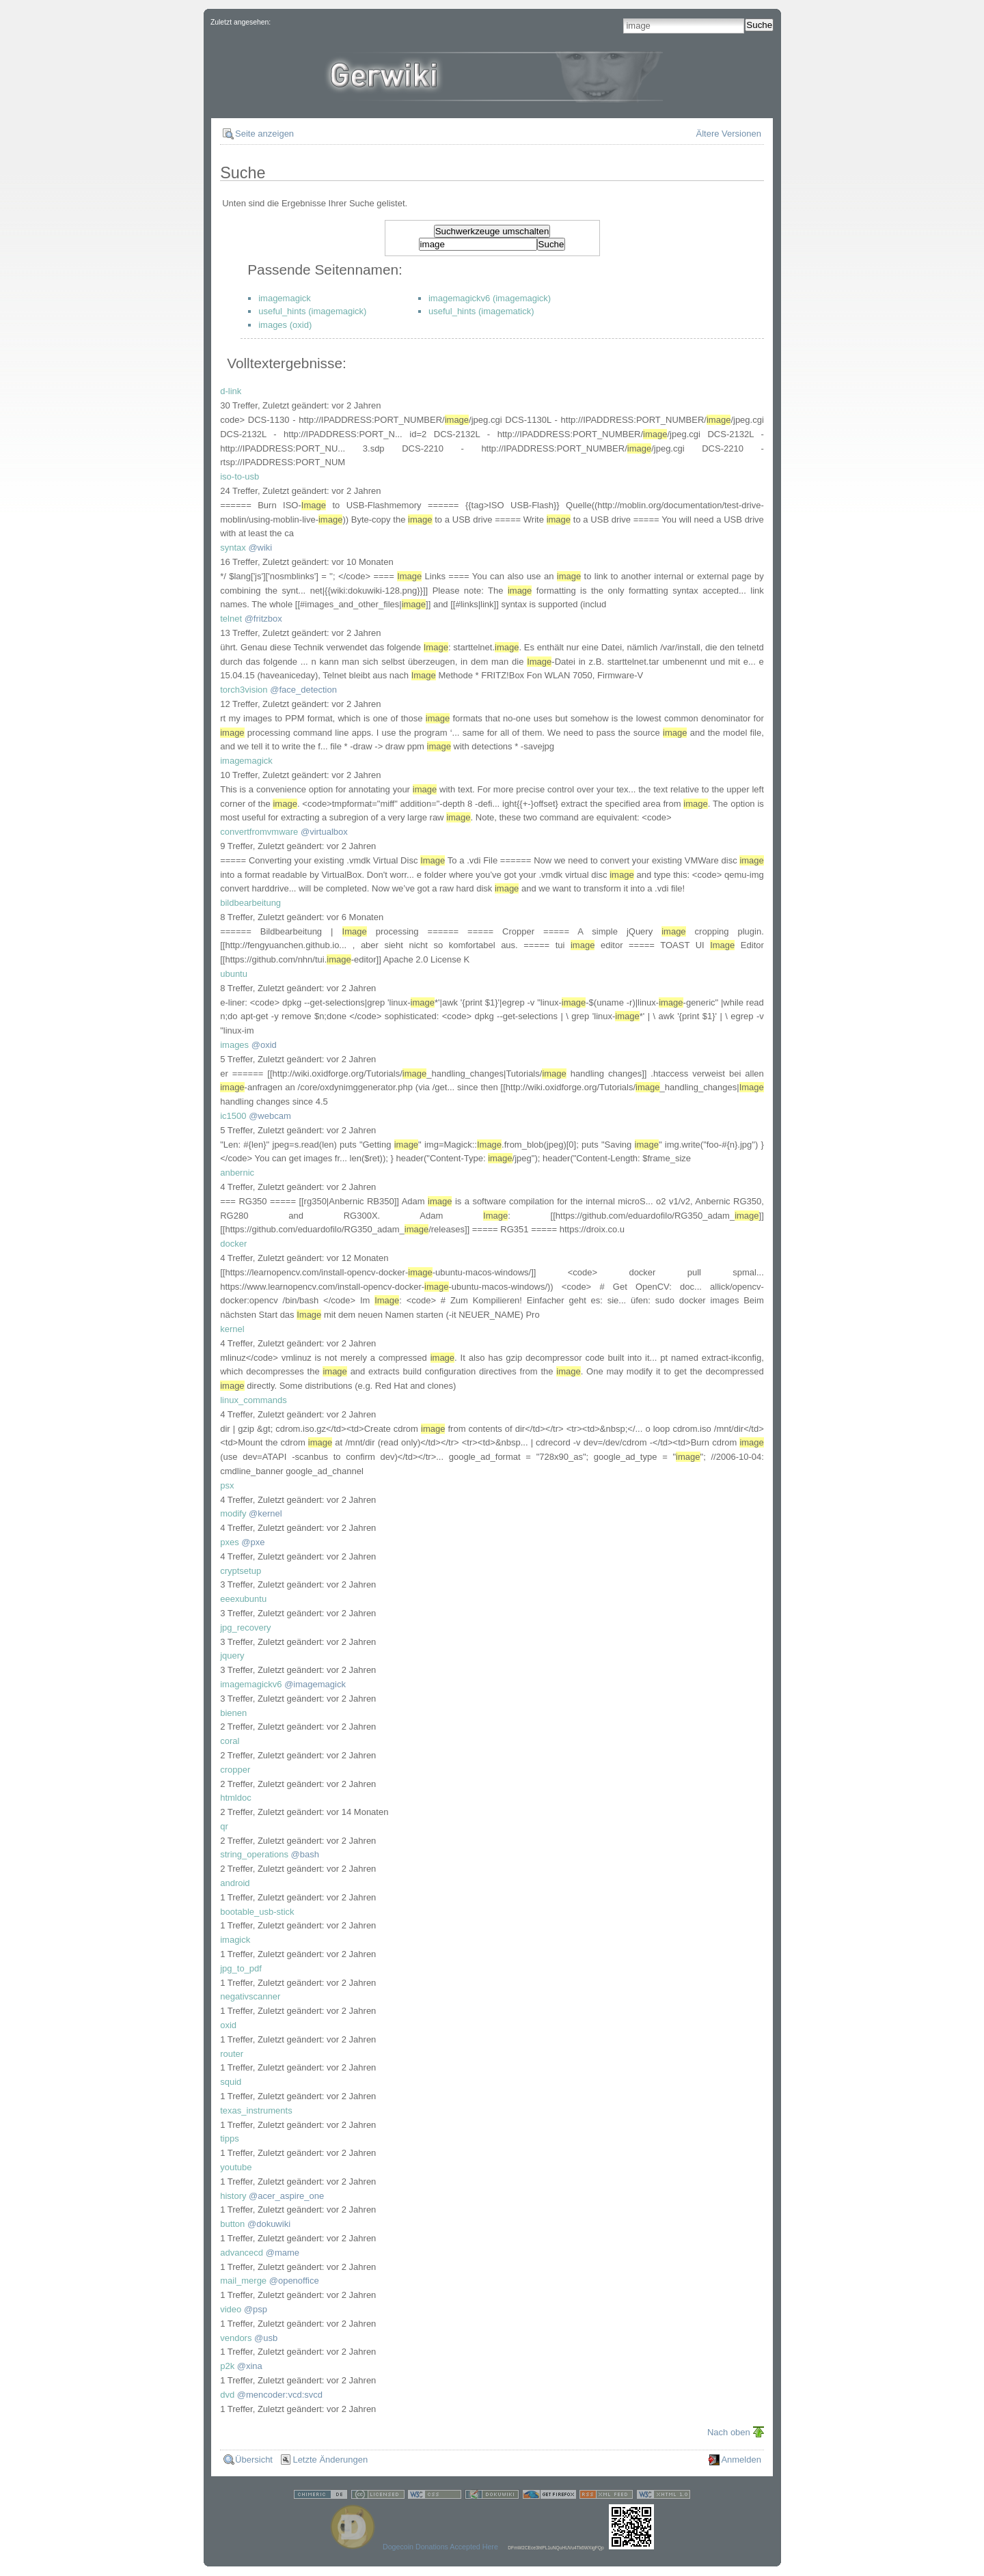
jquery (232, 1655)
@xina (249, 2366)
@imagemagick (315, 1684)
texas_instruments (256, 2110)
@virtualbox (324, 832)
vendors (235, 2338)
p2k (227, 2366)
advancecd (241, 2252)
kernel (232, 1329)
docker (233, 1243)
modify (233, 1513)
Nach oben (728, 2432)
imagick (235, 1940)
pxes (229, 1542)
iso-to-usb (239, 476)
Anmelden (741, 2459)
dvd (227, 2395)
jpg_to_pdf (241, 1968)
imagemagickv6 (251, 1684)
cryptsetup (240, 1571)
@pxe (252, 1542)
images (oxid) (285, 325)
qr (224, 1826)
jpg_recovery (245, 1627)
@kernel (265, 1513)
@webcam (270, 1116)
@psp (255, 2309)
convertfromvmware (259, 832)
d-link (230, 391)
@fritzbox (263, 618)
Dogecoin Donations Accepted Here (440, 2547)
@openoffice (294, 2280)
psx (227, 1485)
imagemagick (284, 298)
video (230, 2309)
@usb (265, 2338)
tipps (229, 2138)
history (233, 2196)
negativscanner (250, 1996)
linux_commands (253, 1400)
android (234, 1883)
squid (230, 2082)
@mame (282, 2252)
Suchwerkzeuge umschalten (492, 231)
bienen (233, 1713)
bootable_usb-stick (257, 1912)
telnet (231, 618)
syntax (233, 547)
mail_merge (243, 2280)
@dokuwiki (268, 2224)
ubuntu (233, 974)
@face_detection (303, 689)
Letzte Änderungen (330, 2459)
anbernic (237, 1172)
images (234, 1045)
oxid (228, 2025)
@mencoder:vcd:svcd (280, 2395)
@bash (305, 1854)
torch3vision (243, 689)
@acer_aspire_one (286, 2196)
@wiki (260, 547)
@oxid (264, 1045)
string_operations (254, 1854)
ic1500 (233, 1116)
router (231, 2054)
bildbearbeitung (250, 903)
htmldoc (235, 1797)
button (232, 2224)
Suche (759, 25)
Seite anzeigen (264, 133)
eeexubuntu (243, 1599)
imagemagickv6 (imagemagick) (489, 298)
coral (229, 1741)
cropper (235, 1769)
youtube (235, 2167)
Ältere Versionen (728, 133)
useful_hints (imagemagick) (312, 311)
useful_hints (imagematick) (481, 311)
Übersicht (254, 2459)
